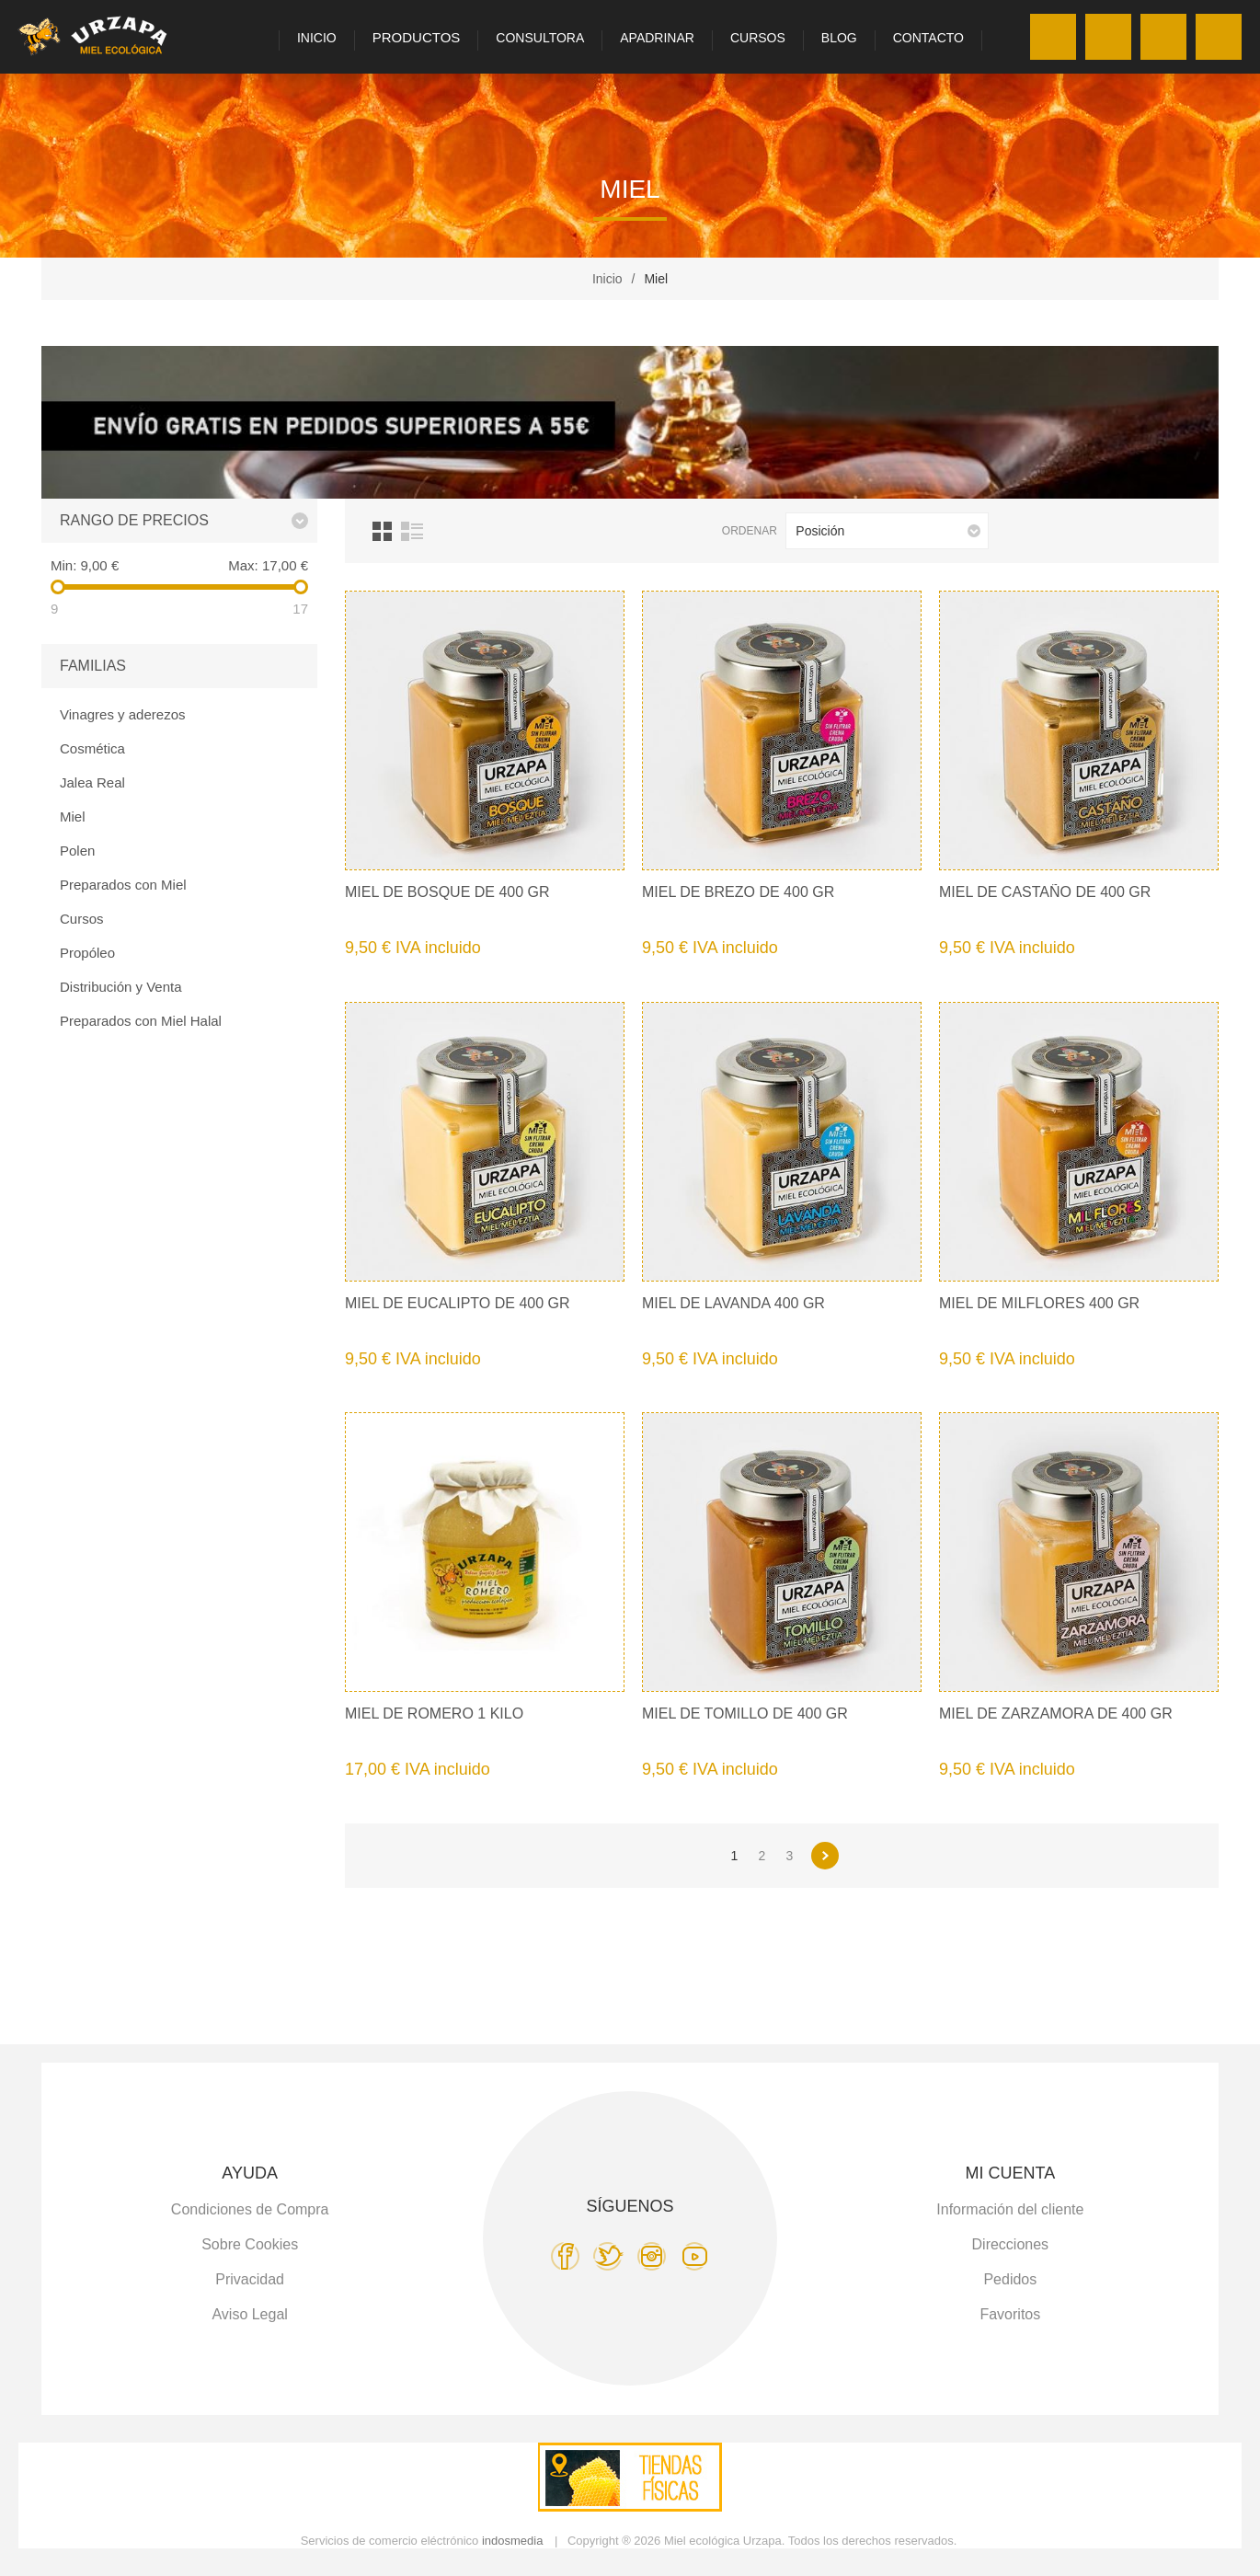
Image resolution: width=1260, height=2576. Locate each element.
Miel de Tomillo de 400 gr (745, 1713)
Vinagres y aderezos (122, 714)
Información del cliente (1009, 2209)
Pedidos (1010, 2279)
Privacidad (249, 2279)
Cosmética (92, 748)
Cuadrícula (382, 531)
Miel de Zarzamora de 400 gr (1056, 1713)
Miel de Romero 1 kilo (434, 1713)
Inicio (607, 278)
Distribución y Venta (121, 987)
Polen (77, 850)
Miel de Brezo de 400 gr (738, 892)
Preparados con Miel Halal (141, 1021)
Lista (412, 531)
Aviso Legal (249, 2314)
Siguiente (825, 1855)
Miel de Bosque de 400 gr (447, 892)
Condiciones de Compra (250, 2209)
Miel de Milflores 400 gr (1039, 1303)
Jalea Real (92, 782)
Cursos (82, 918)
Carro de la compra (1219, 37)
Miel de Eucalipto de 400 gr (457, 1303)
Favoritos (1163, 37)
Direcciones (1010, 2244)
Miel (73, 816)
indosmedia (513, 2540)
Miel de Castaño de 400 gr (1045, 892)
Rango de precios (134, 520)
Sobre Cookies (249, 2244)
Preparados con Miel (123, 884)
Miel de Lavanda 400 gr (733, 1303)
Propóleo (87, 952)
